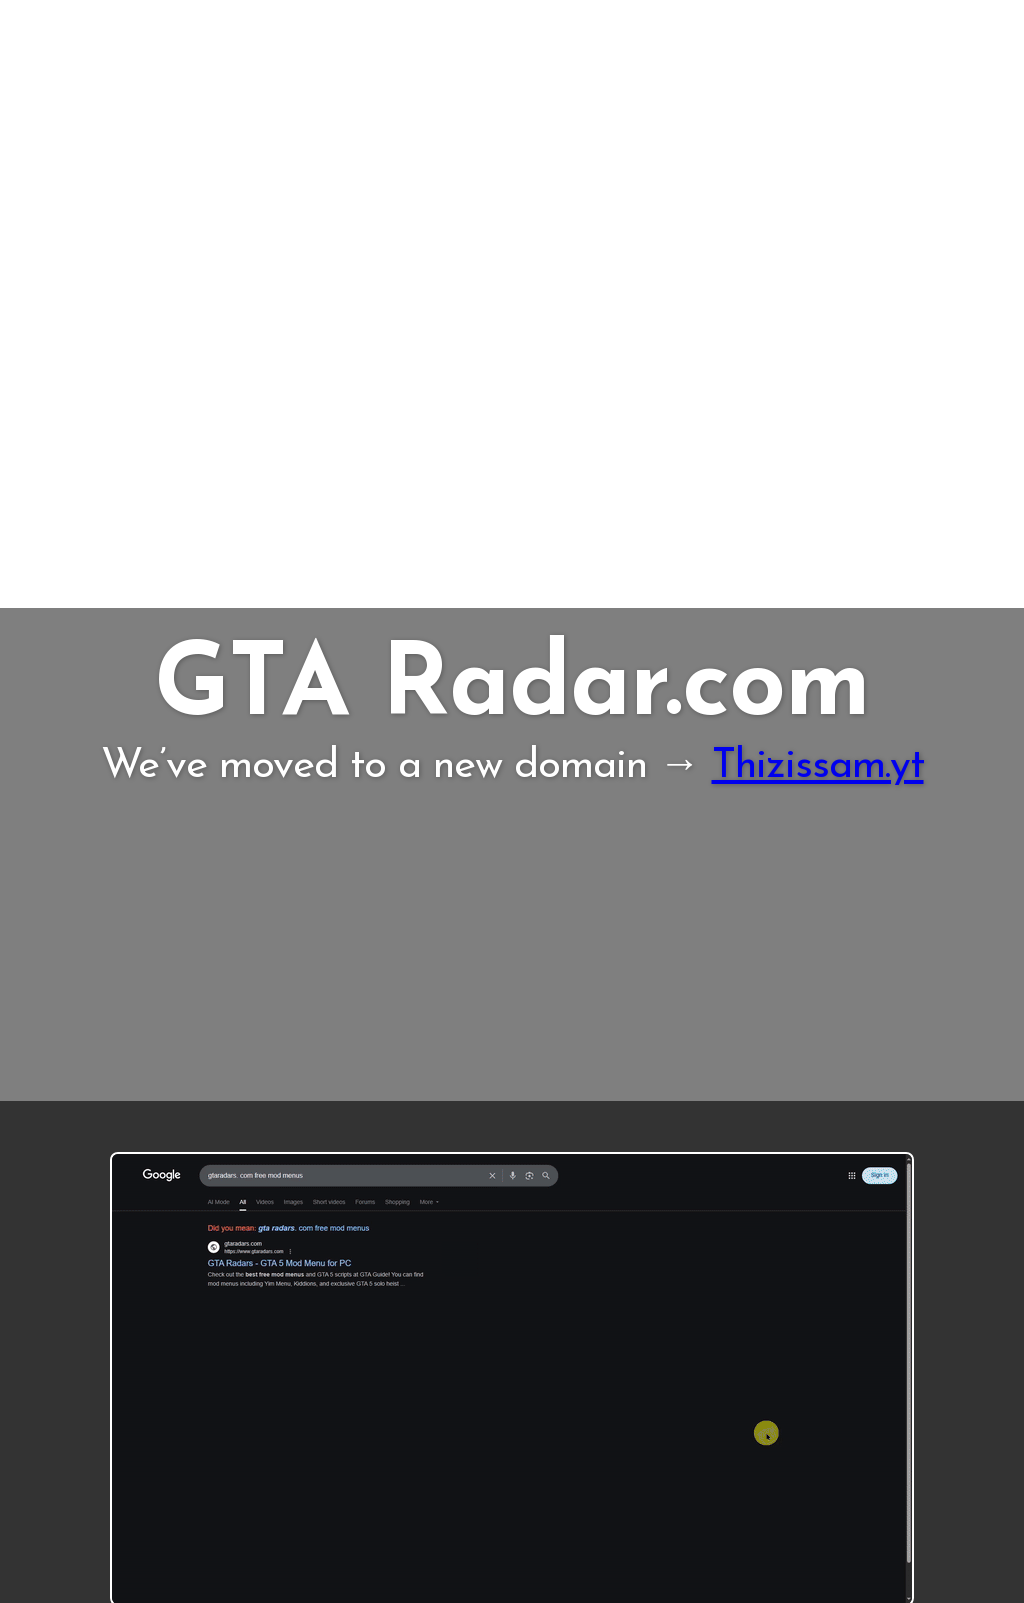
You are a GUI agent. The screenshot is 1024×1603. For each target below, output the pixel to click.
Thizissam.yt (818, 766)
